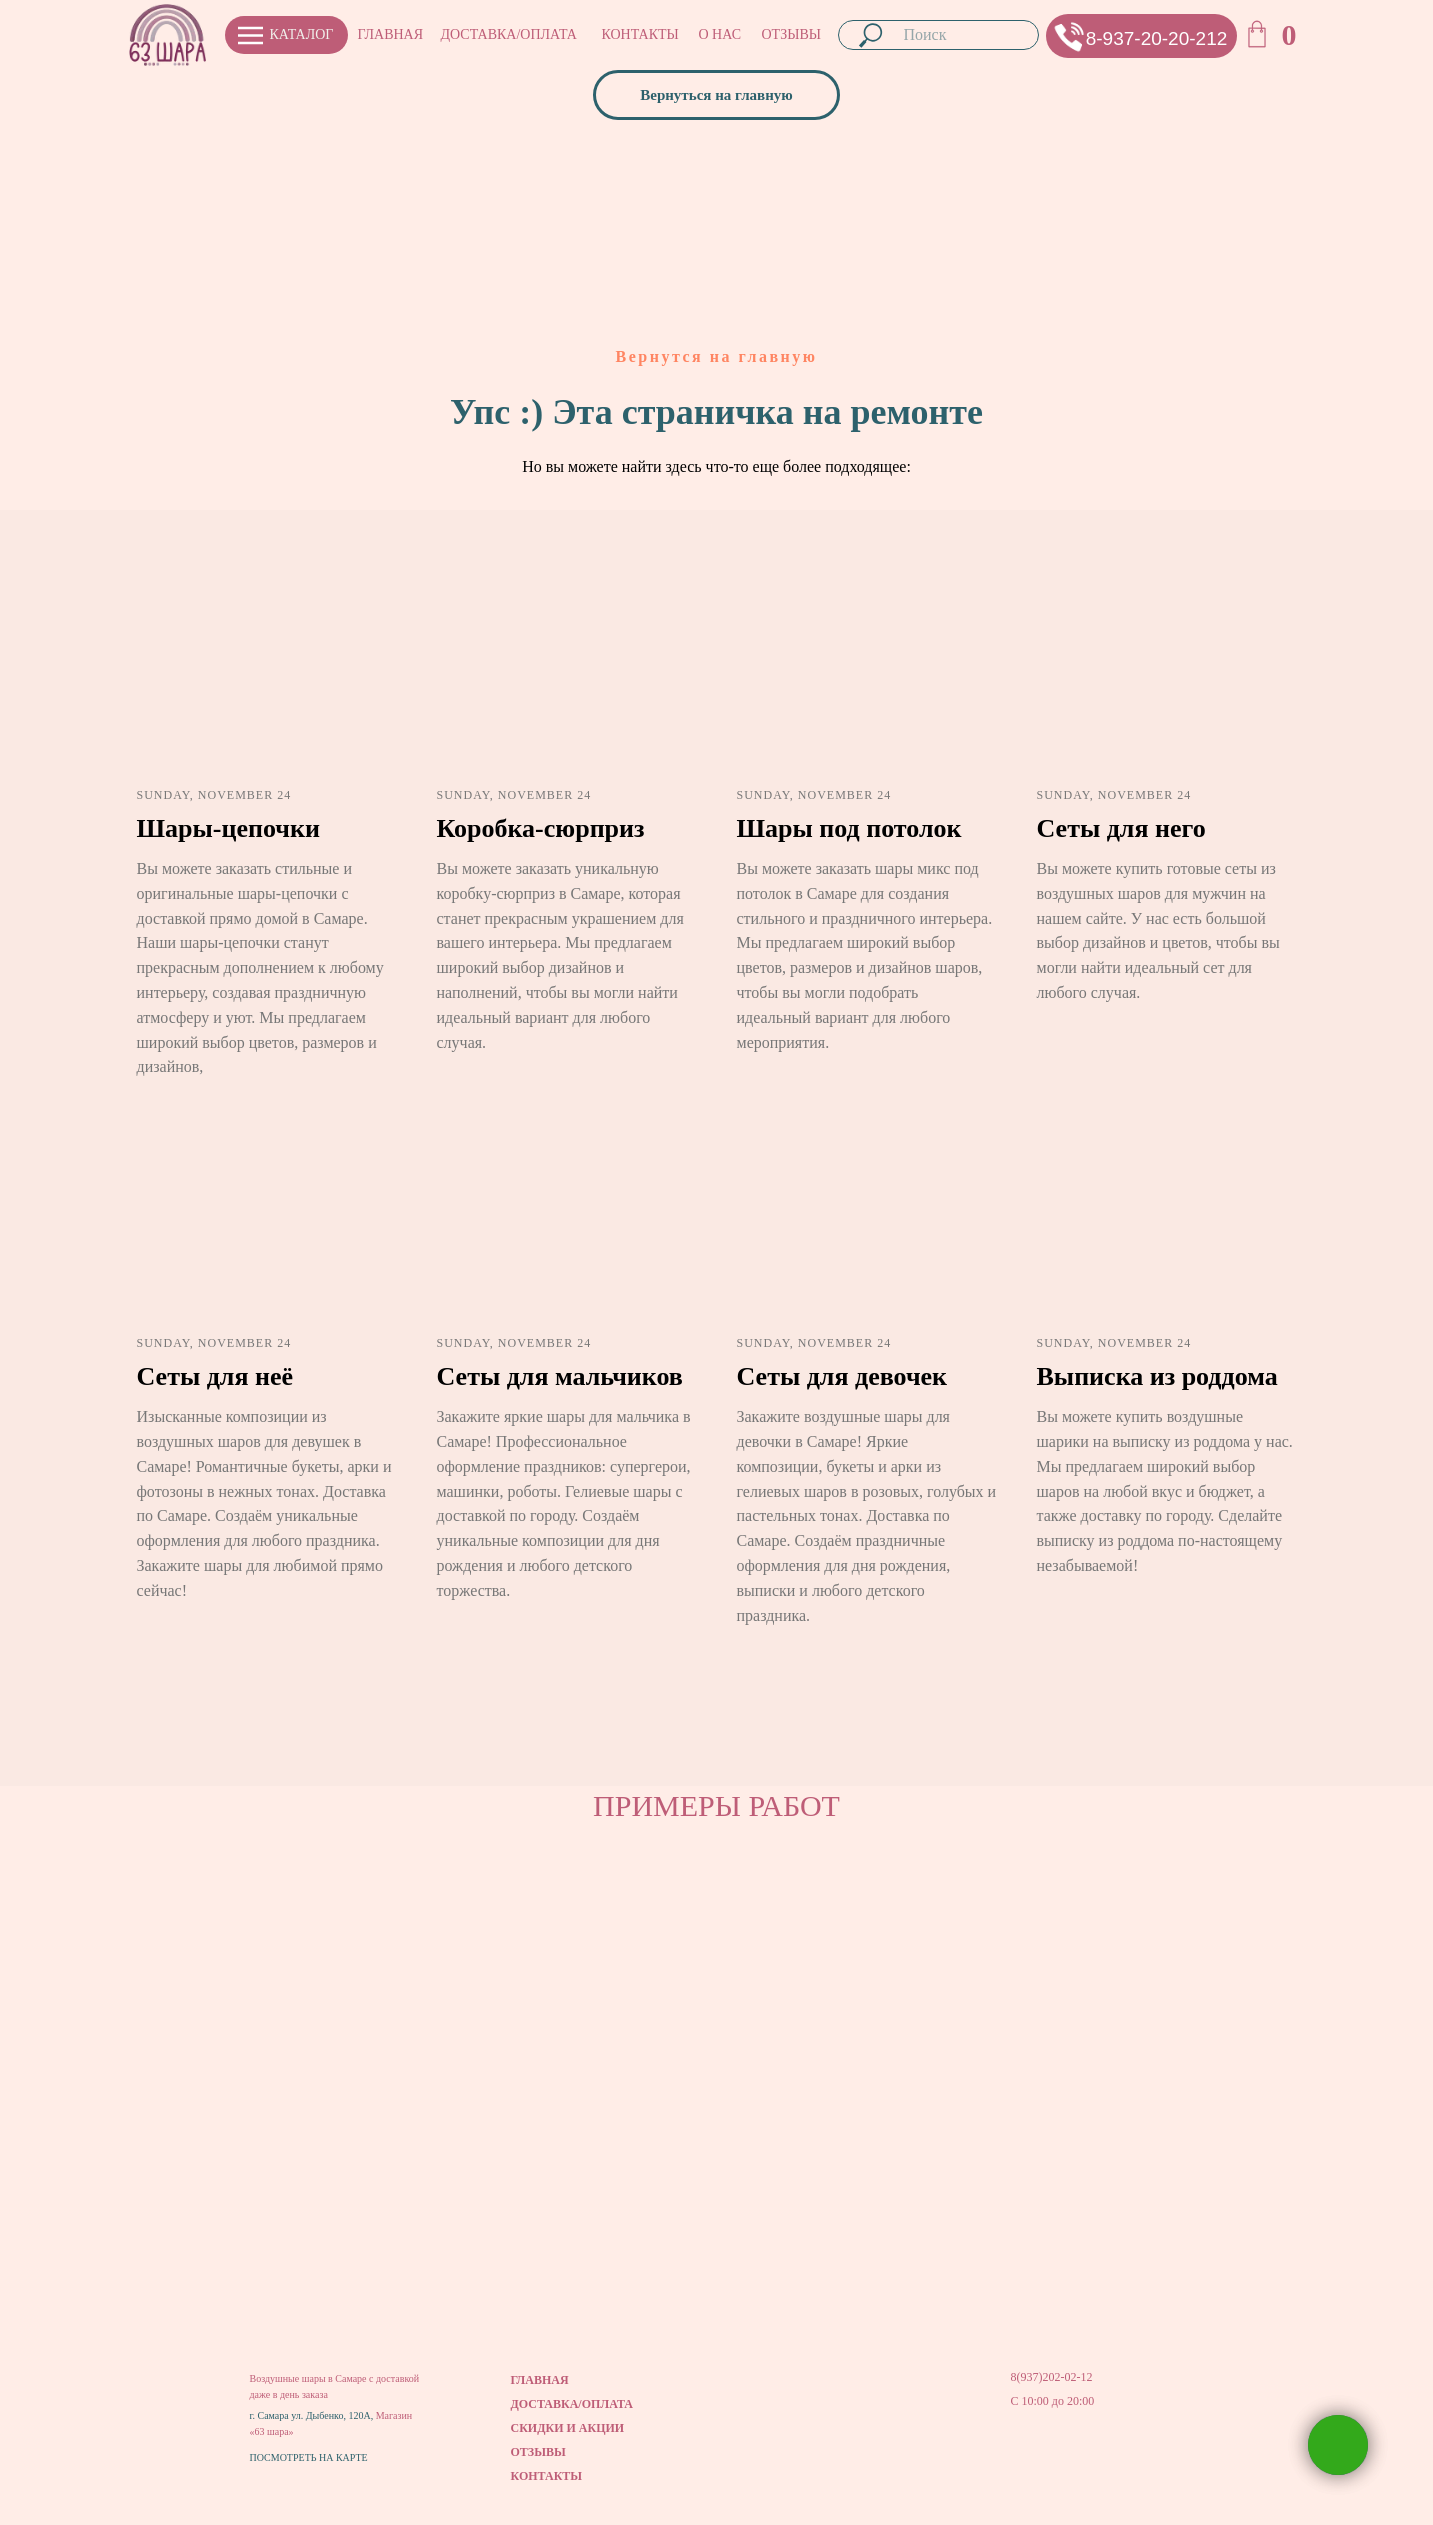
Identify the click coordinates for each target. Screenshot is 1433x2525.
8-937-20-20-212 (1157, 38)
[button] (1069, 36)
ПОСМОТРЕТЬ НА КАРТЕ (309, 2457)
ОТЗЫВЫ (791, 34)
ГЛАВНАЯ (391, 34)
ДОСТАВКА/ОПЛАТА (509, 34)
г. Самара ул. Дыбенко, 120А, (313, 2415)
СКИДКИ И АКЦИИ (568, 2428)
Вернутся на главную (717, 356)
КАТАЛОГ (302, 34)
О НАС (720, 34)
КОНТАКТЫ (640, 34)
